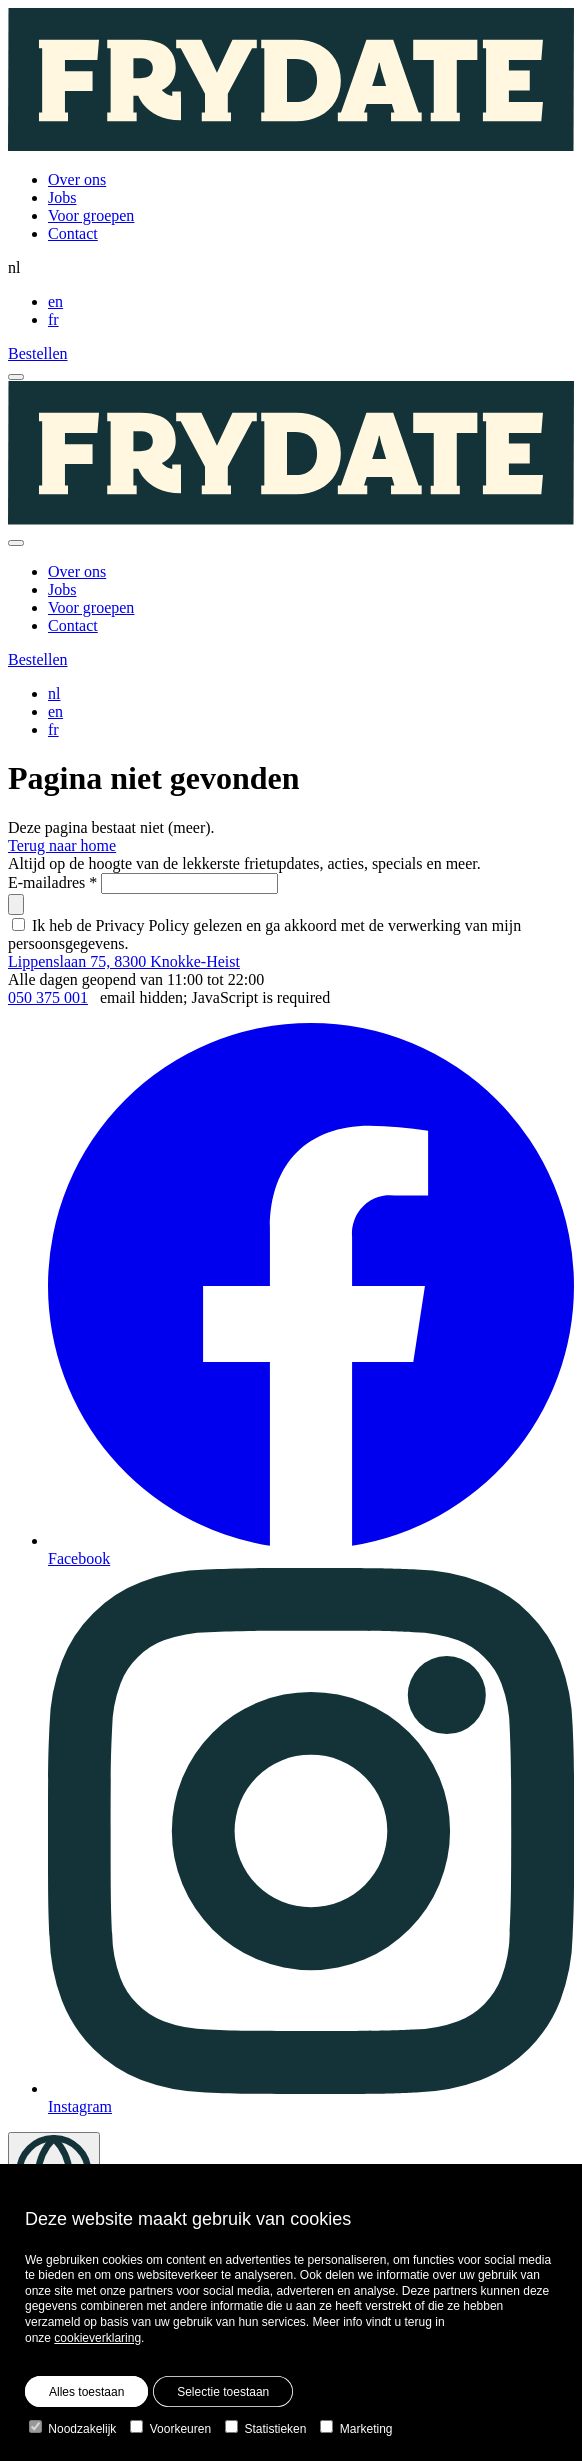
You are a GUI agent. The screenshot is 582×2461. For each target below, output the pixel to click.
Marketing (356, 2429)
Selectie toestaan (223, 2392)
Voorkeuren (170, 2429)
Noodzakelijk (72, 2429)
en (55, 301)
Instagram (311, 1841)
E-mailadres (52, 882)
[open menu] (16, 377)
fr (53, 319)
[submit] (16, 904)
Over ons (77, 179)
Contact (73, 233)
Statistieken (265, 2429)
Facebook (311, 1295)
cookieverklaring (97, 2338)
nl (54, 693)
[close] (16, 543)
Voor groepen (91, 215)
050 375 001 (48, 997)
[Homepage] (291, 81)
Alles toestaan (86, 2392)
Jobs (62, 197)
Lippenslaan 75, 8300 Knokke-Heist (124, 961)
